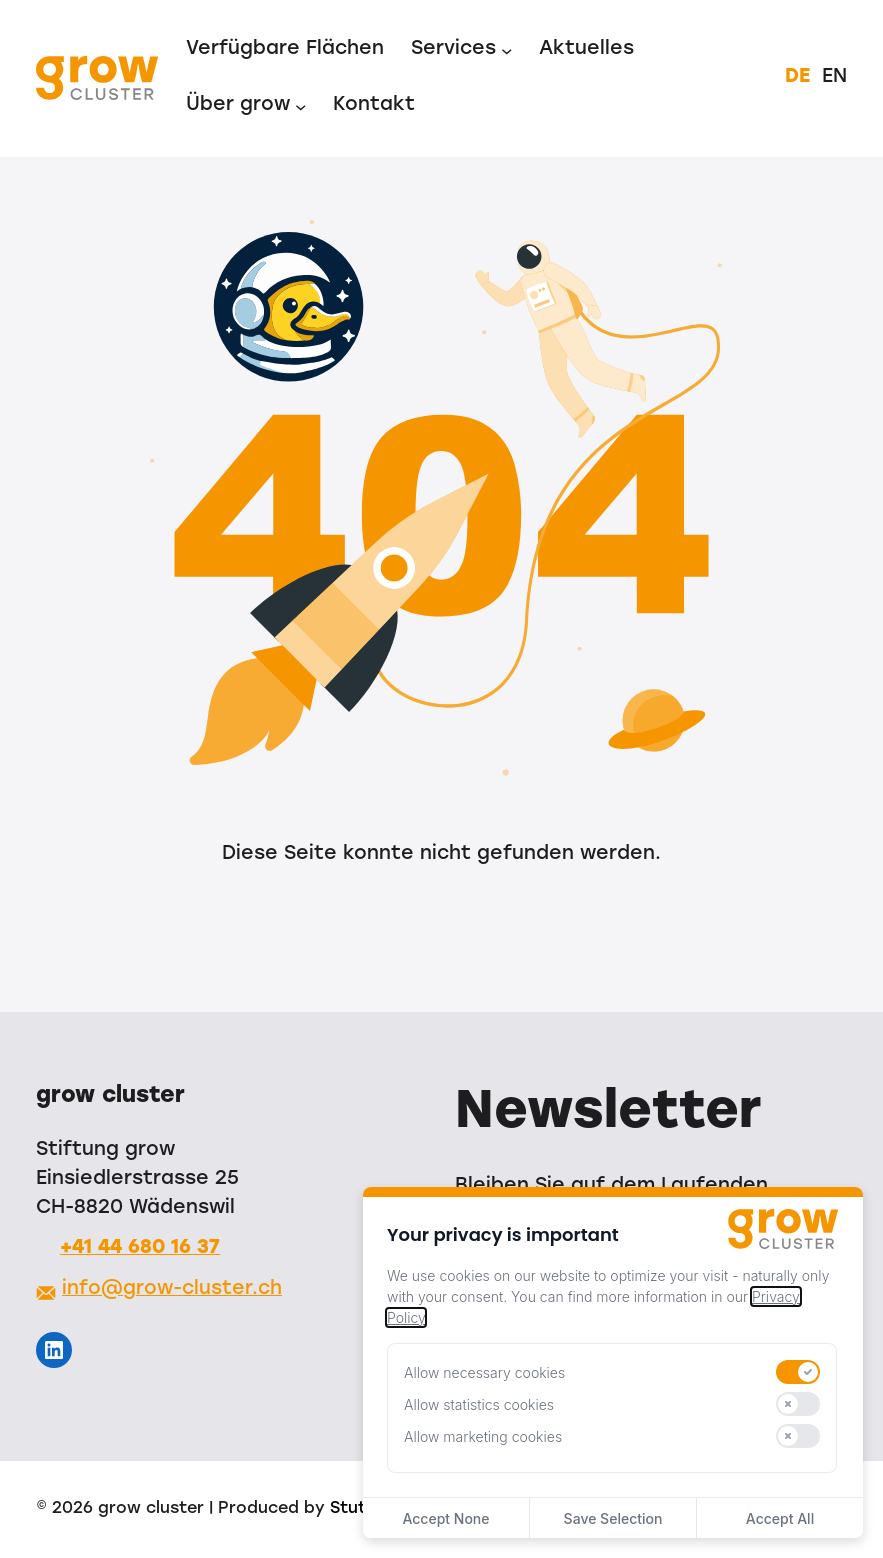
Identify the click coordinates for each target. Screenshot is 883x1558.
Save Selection (613, 1518)
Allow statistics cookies (479, 1404)
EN (834, 77)
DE (797, 77)
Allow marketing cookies (483, 1436)
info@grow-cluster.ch (172, 1289)
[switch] (798, 1372)
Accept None (445, 1518)
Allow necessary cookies (484, 1372)
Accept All (780, 1518)
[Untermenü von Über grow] (300, 105)
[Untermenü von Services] (506, 50)
